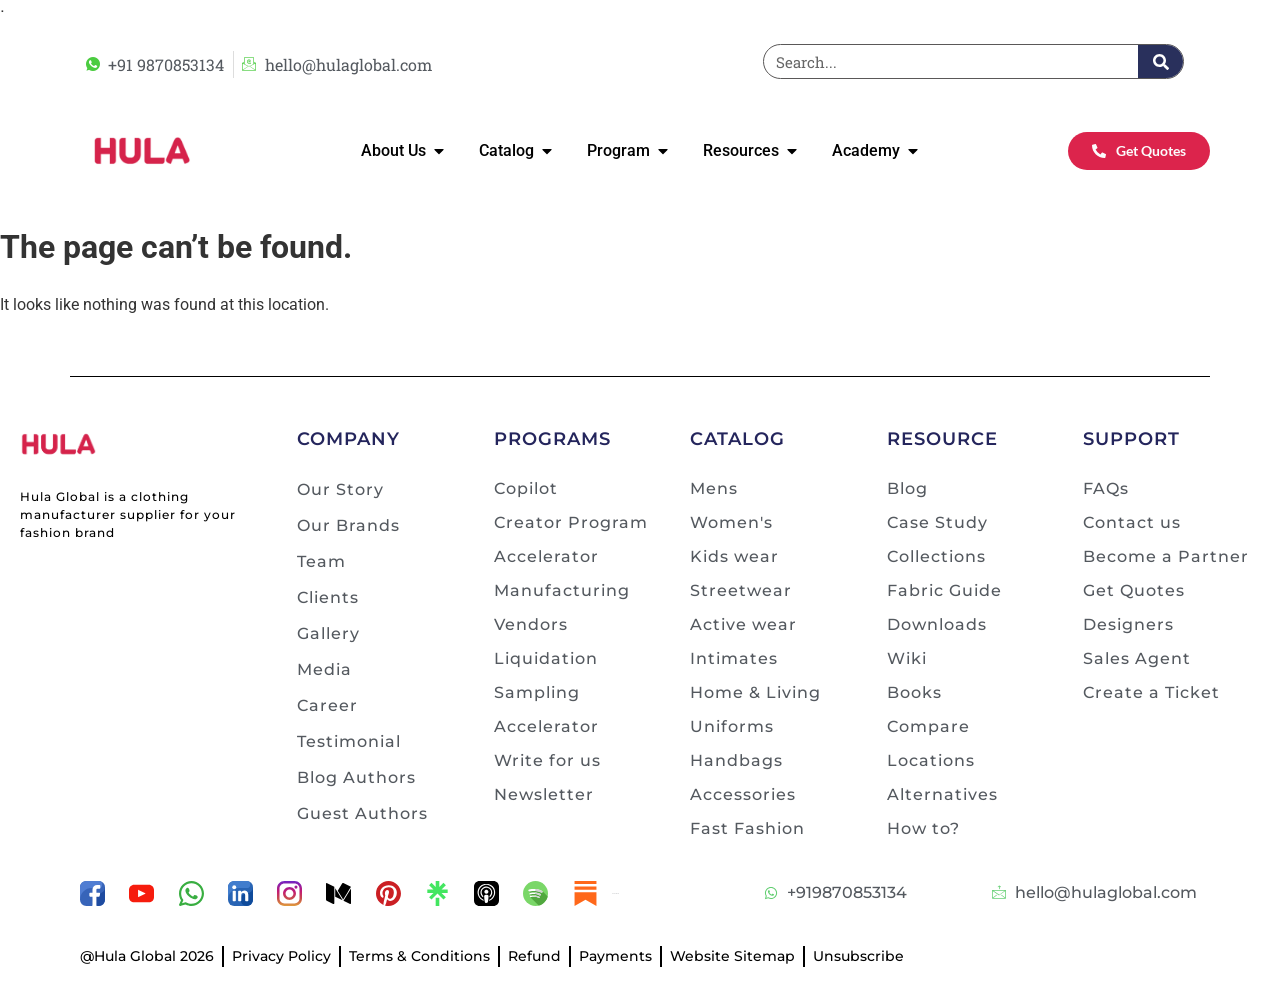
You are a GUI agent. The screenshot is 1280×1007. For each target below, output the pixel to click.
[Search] (1161, 61)
